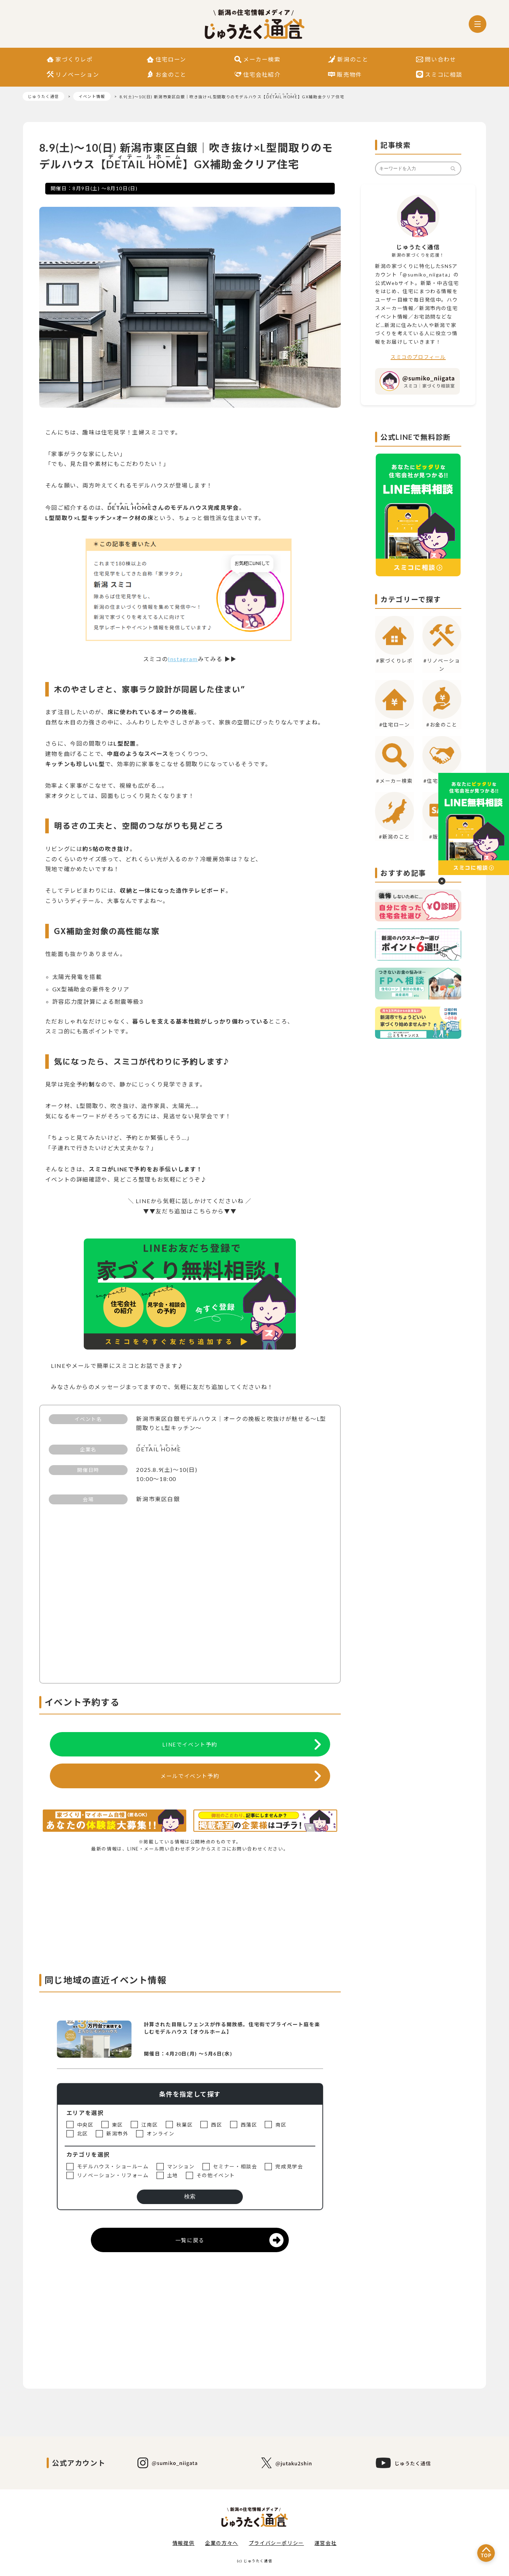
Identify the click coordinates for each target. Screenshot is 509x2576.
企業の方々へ (221, 2543)
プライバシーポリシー (276, 2543)
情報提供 (183, 2543)
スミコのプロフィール (418, 357)
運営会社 (326, 2543)
